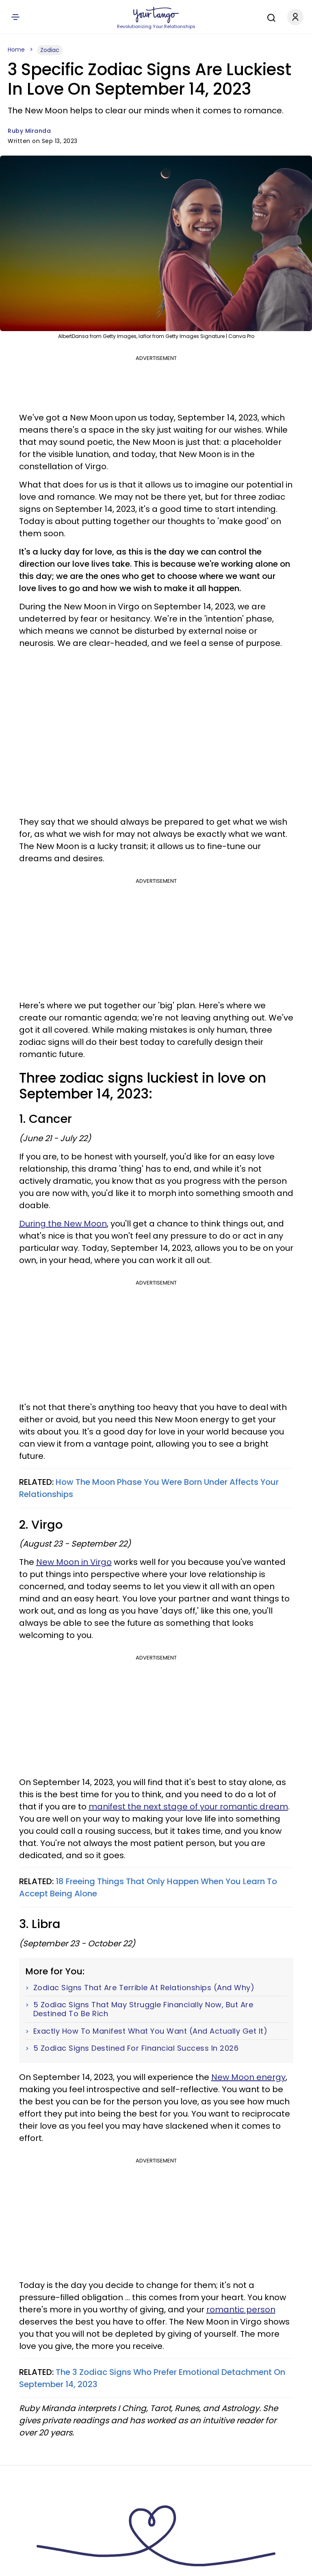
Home (16, 49)
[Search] (269, 17)
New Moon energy (248, 2077)
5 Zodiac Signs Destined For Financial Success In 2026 (136, 2048)
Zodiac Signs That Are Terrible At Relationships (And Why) (144, 1987)
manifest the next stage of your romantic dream (188, 1806)
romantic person (240, 2309)
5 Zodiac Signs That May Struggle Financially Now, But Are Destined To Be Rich (143, 2009)
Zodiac (49, 50)
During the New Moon (63, 1223)
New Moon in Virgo (74, 1562)
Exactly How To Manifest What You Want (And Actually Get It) (150, 2031)
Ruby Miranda (29, 131)
